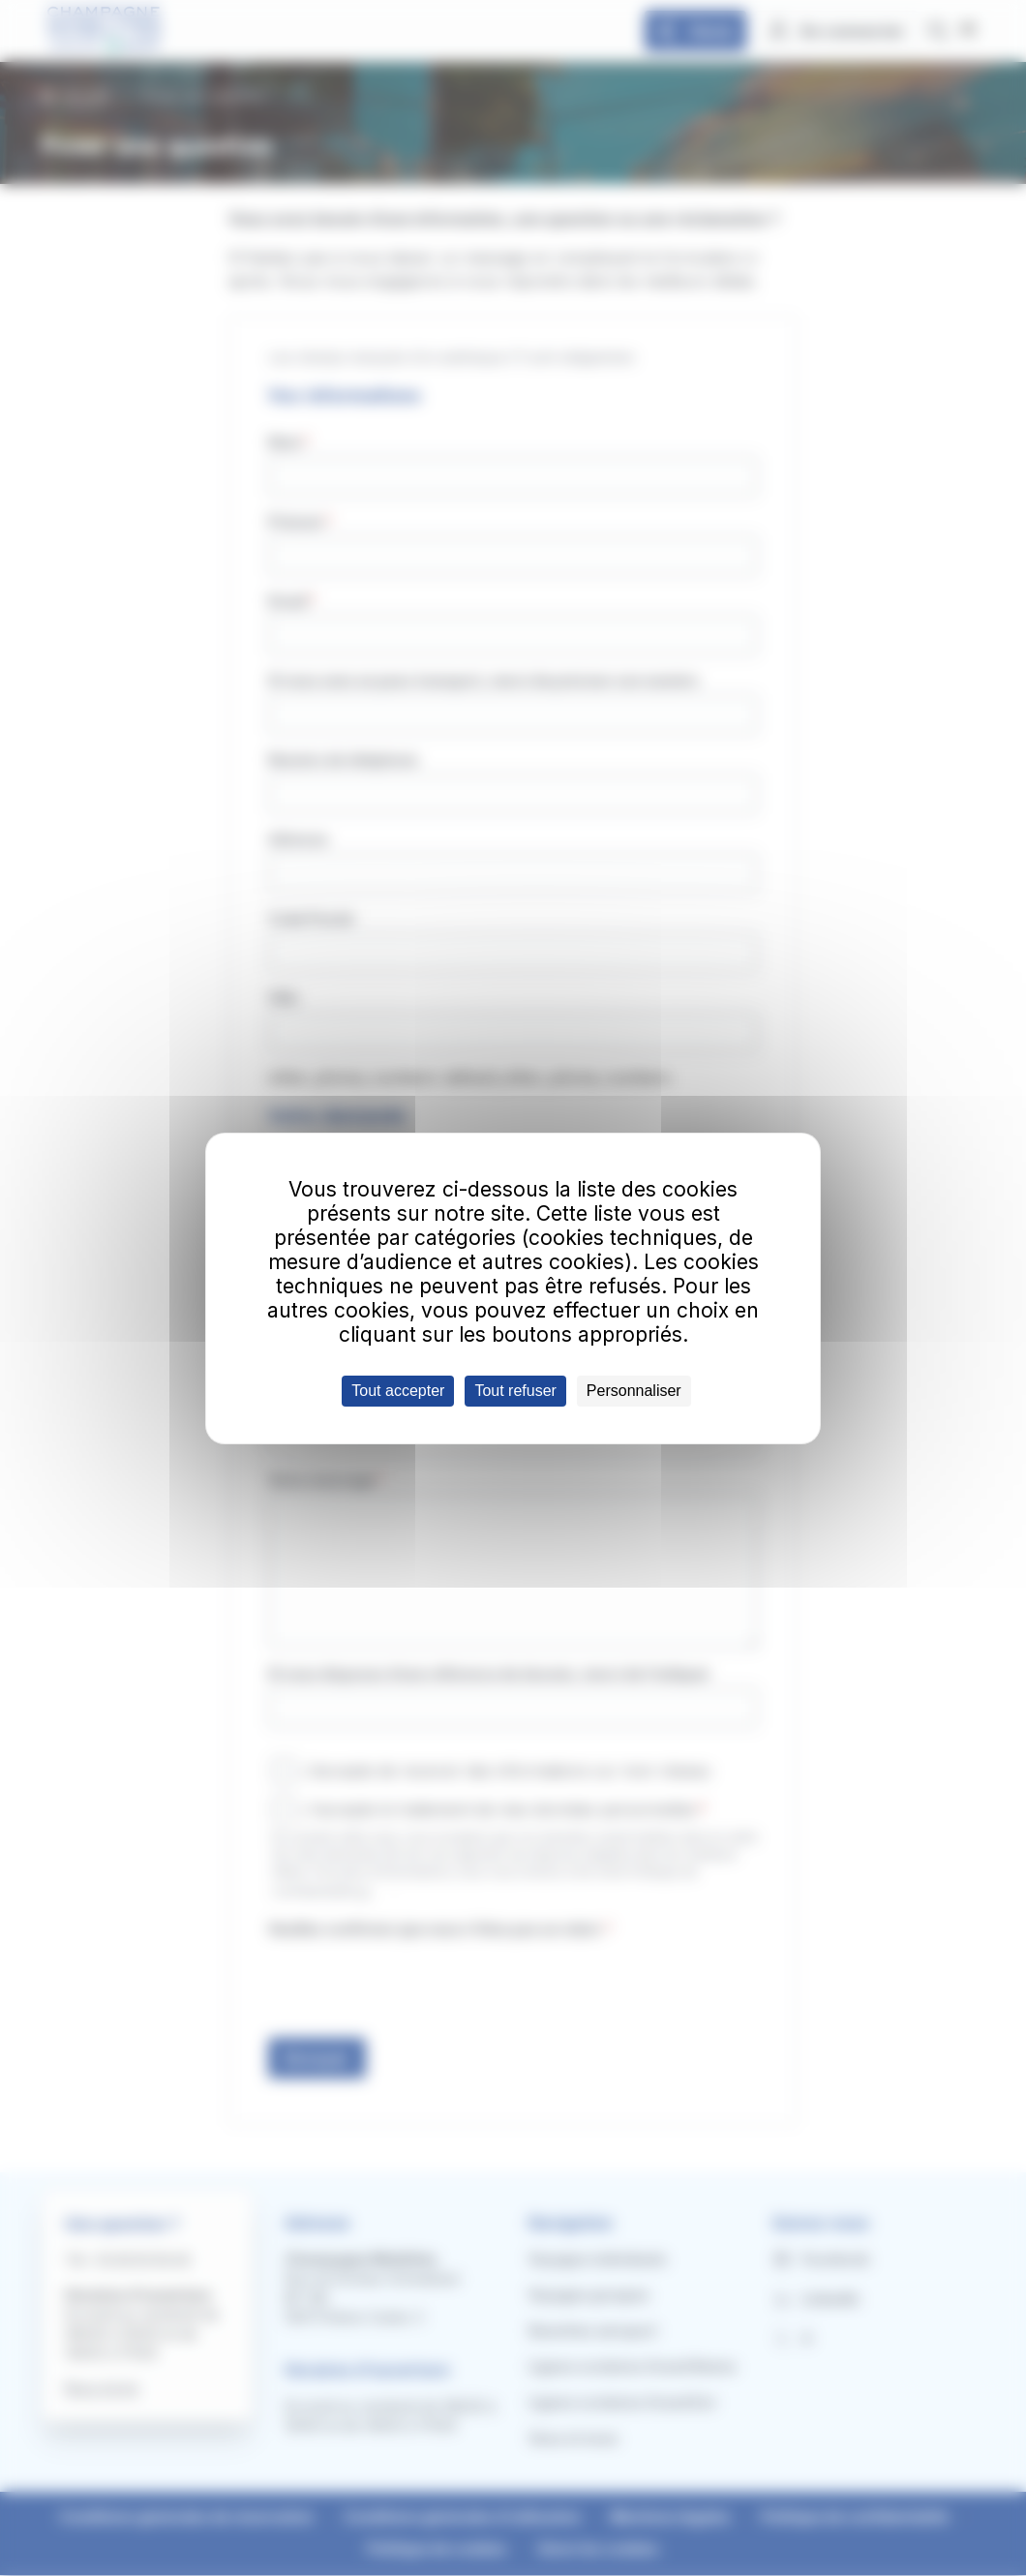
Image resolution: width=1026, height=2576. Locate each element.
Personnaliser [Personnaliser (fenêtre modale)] (634, 1390)
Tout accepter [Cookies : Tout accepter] (397, 1390)
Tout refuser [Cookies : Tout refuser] (515, 1390)
